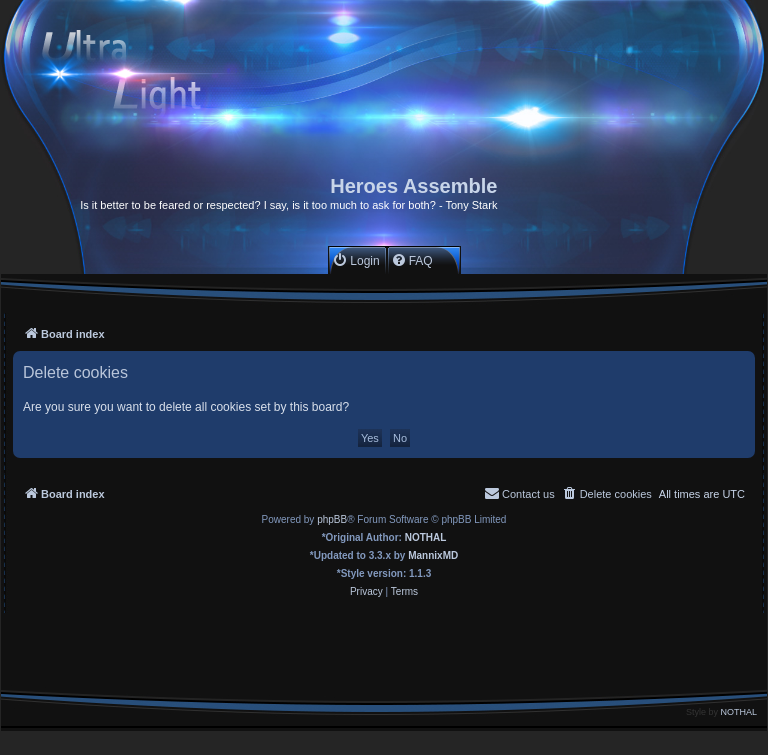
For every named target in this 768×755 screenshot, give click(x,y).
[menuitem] (355, 260)
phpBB (332, 519)
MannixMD (433, 555)
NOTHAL (426, 537)
